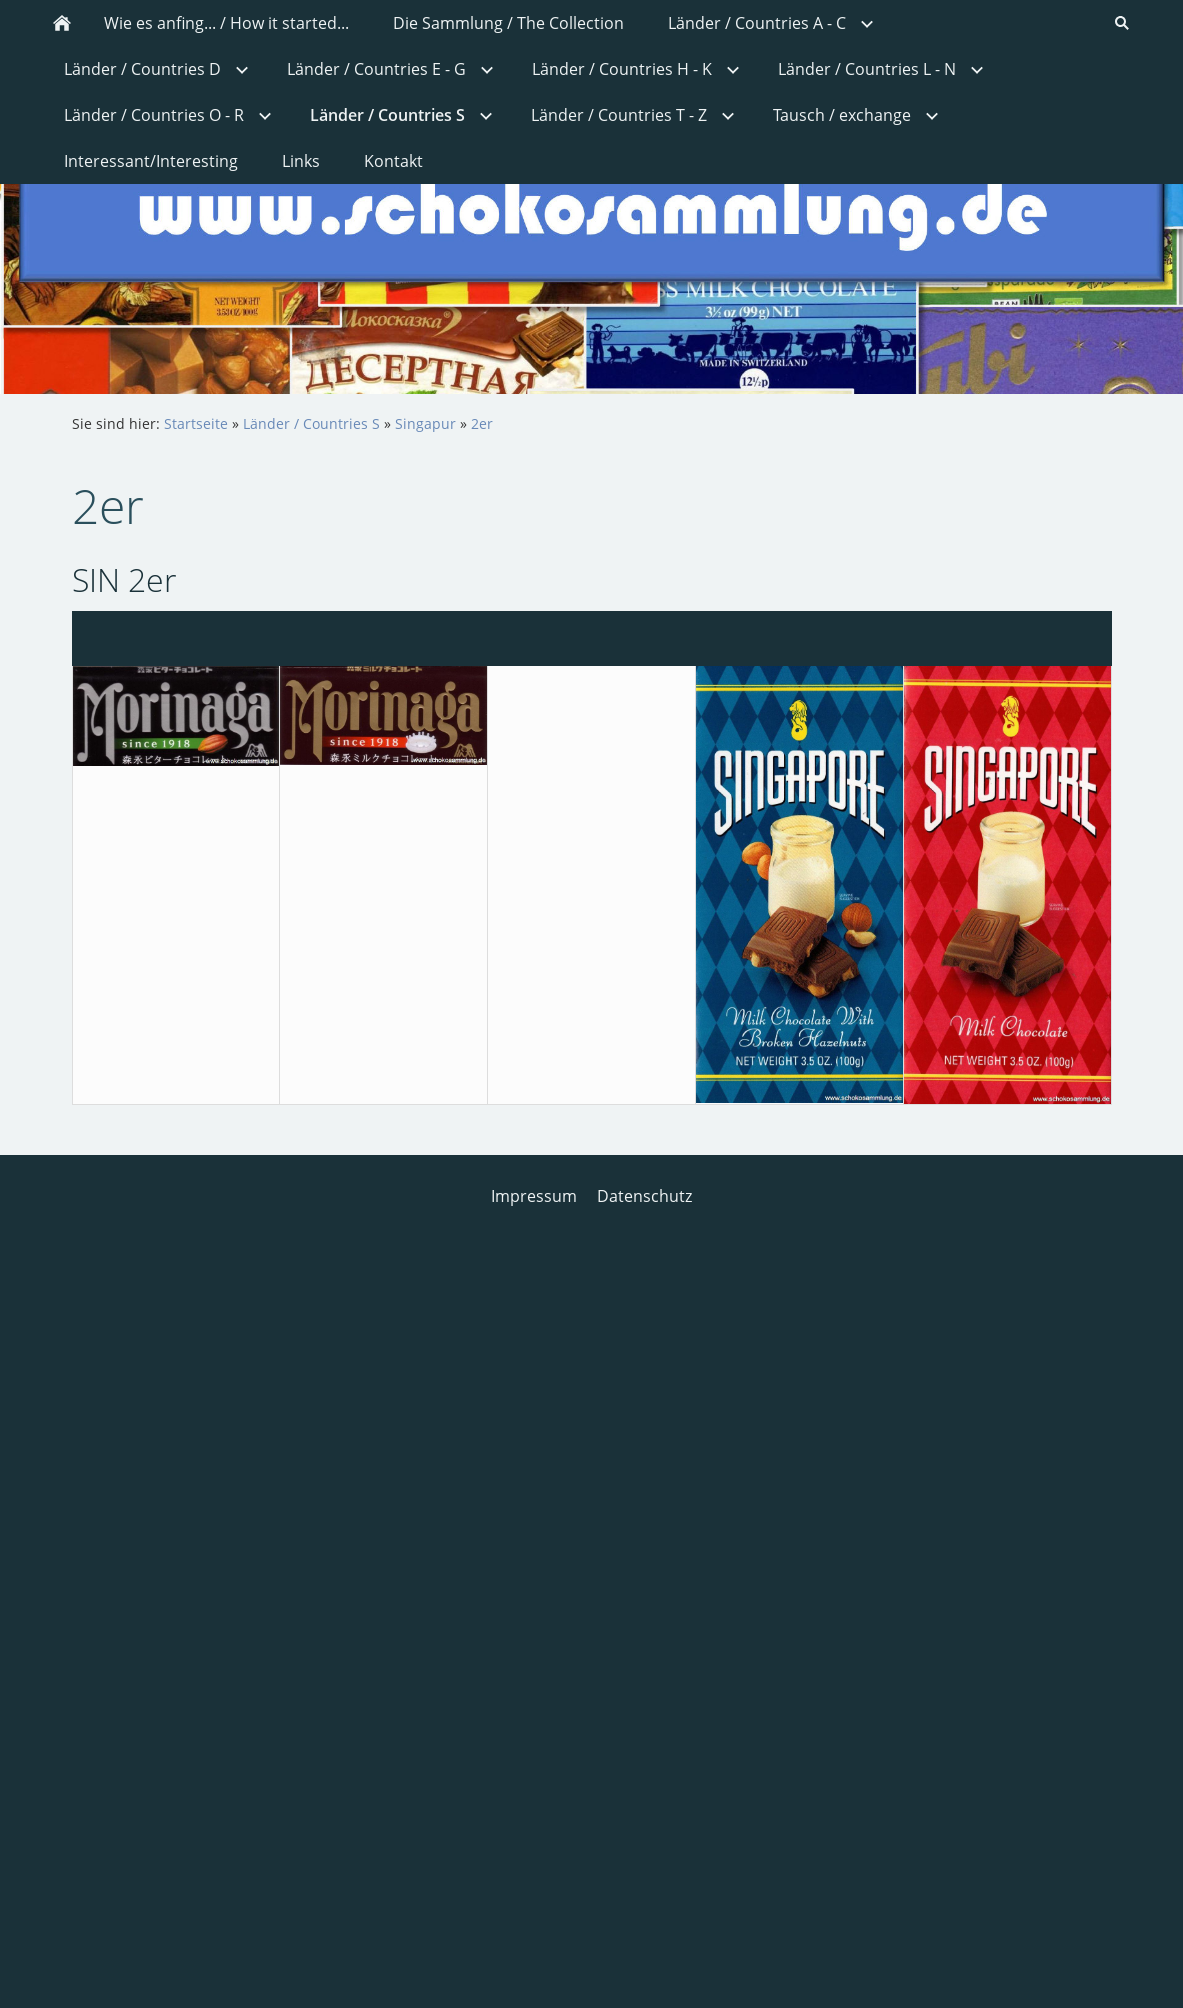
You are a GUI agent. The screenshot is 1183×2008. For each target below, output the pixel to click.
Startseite (196, 423)
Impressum (534, 1196)
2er (482, 423)
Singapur (425, 423)
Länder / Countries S (311, 423)
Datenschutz (644, 1196)
